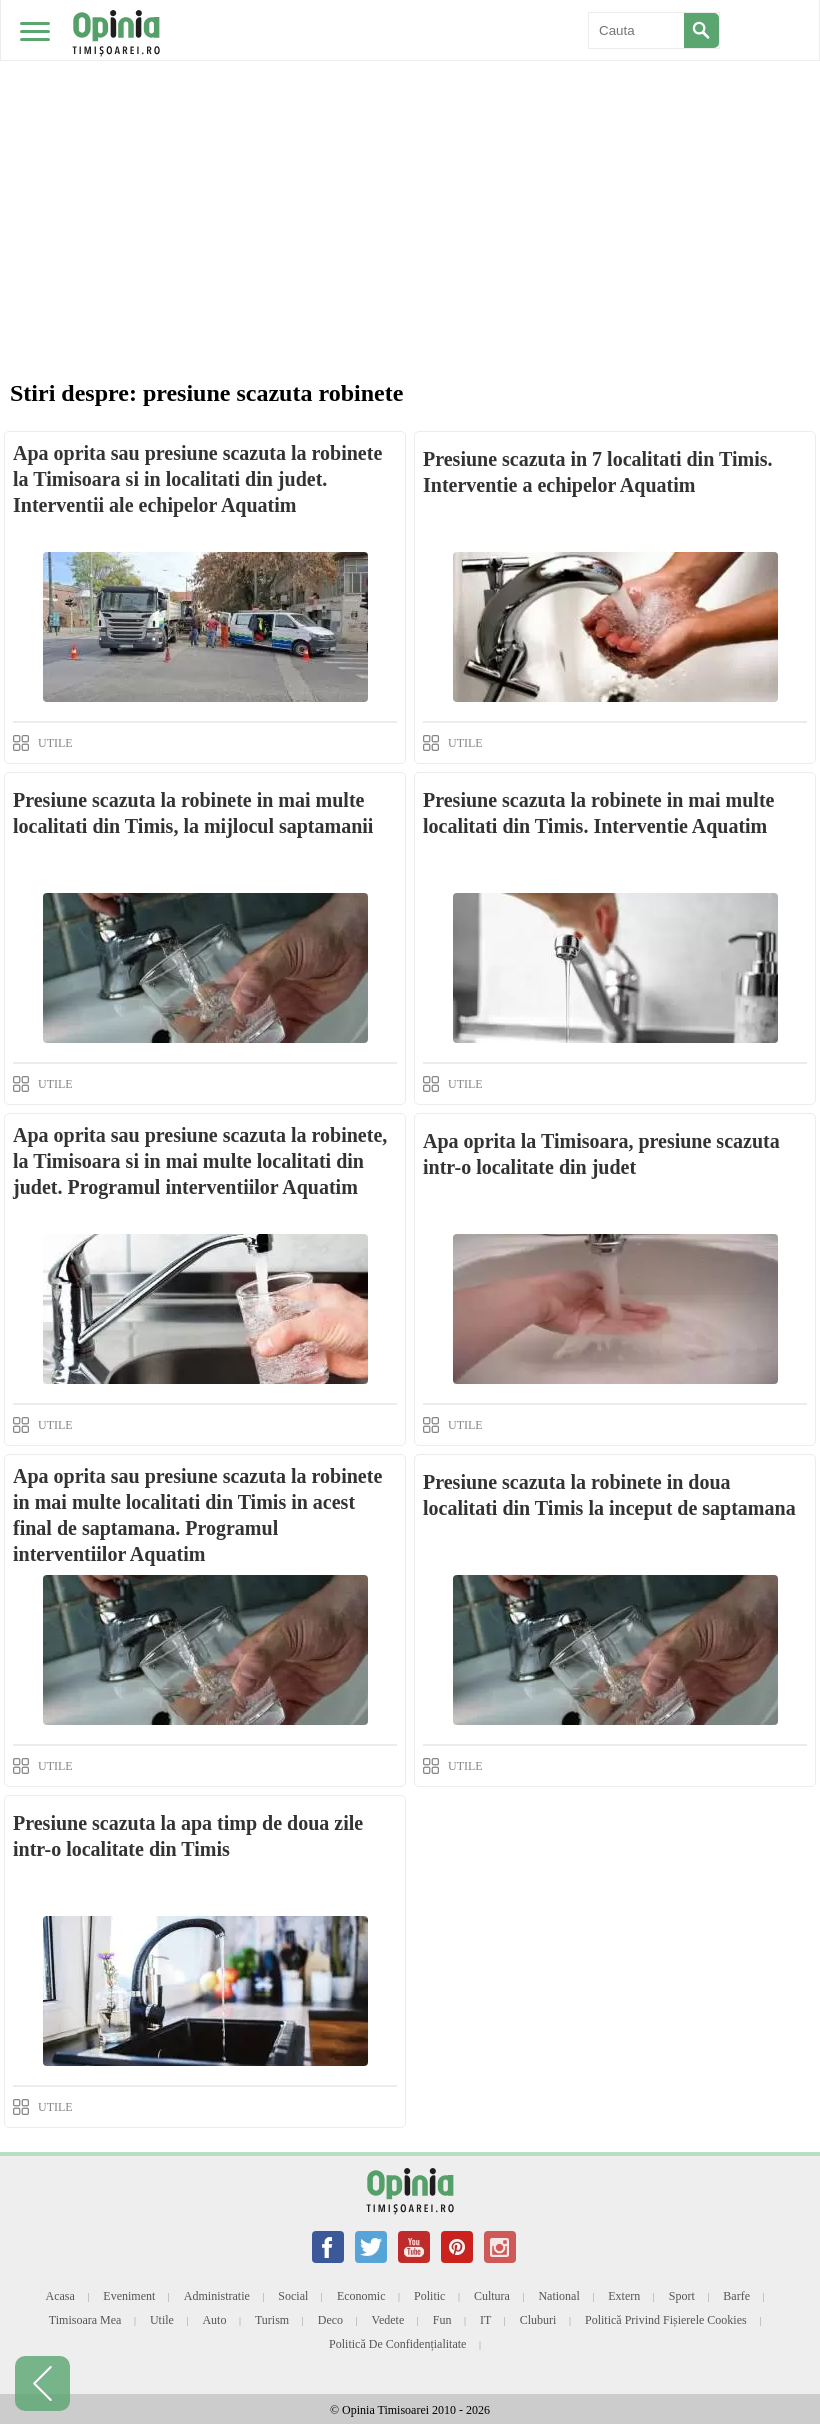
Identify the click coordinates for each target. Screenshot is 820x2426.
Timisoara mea (85, 2320)
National (558, 2296)
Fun (442, 2320)
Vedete (388, 2320)
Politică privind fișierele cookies (666, 2320)
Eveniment (129, 2296)
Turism (272, 2320)
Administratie (217, 2296)
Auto (214, 2320)
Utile (162, 2320)
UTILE (55, 743)
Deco (330, 2320)
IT (485, 2320)
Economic (361, 2296)
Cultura (492, 2296)
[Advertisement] (410, 150)
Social (293, 2296)
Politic (429, 2296)
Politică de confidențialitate (397, 2344)
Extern (624, 2296)
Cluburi (538, 2320)
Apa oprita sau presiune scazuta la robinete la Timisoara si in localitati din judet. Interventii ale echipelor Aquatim (197, 479)
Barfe (736, 2296)
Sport (682, 2296)
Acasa (60, 2296)
